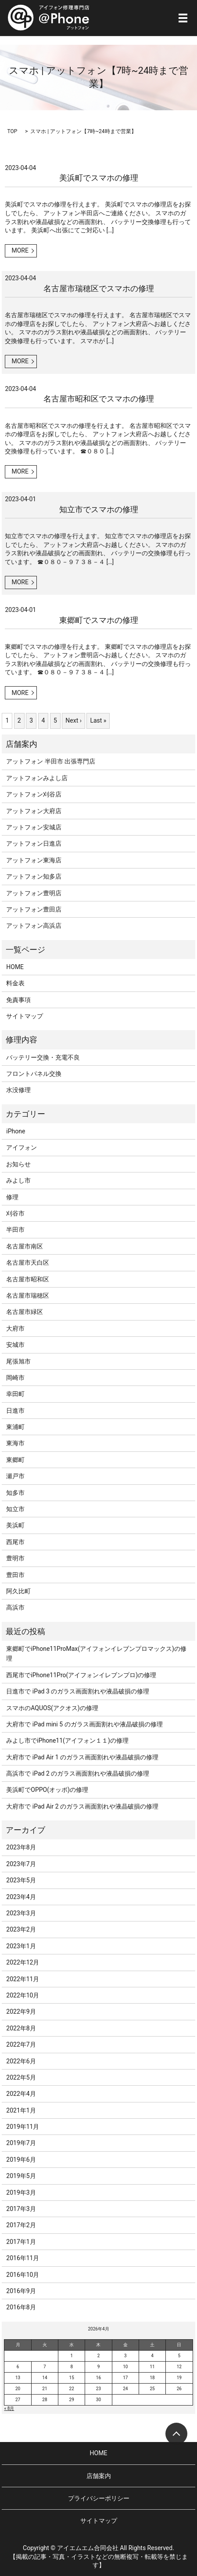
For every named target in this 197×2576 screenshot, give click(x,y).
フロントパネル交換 (33, 1073)
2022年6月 (21, 2061)
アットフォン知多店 (33, 876)
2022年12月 (22, 1962)
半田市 (15, 1229)
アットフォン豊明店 (33, 893)
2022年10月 (22, 1995)
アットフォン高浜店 (33, 925)
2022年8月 (21, 2028)
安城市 (15, 1344)
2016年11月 (22, 2257)
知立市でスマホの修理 (98, 509)
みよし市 (18, 1180)
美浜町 (15, 1525)
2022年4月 (21, 2093)
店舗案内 (98, 2475)
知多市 (15, 1492)
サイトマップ (24, 1016)
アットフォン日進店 (33, 843)
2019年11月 (22, 2126)
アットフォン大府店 (33, 810)
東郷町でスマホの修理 (98, 620)
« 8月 (9, 2408)
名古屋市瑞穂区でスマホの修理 (98, 288)
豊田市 (15, 1574)
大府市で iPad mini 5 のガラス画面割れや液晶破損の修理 (84, 1724)
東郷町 (15, 1459)
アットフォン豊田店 (33, 909)
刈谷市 (15, 1213)
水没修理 (18, 1089)
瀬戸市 (15, 1476)
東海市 (15, 1443)
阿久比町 (18, 1591)
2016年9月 (21, 2290)
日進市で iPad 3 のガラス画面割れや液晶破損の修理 (77, 1691)
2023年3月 (21, 1913)
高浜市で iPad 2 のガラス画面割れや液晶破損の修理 (77, 1773)
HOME (15, 966)
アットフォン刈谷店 (33, 794)
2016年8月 (21, 2307)
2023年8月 (21, 1847)
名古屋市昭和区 (27, 1279)
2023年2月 (21, 1929)
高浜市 (15, 1607)
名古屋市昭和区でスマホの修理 (98, 398)
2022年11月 (22, 1979)
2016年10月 (22, 2274)
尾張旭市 (18, 1361)
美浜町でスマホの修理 (98, 177)
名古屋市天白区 (27, 1262)
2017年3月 (21, 2208)
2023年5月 (21, 1880)
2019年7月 (21, 2142)
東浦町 (15, 1426)
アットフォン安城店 (33, 827)
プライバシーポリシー (98, 2498)
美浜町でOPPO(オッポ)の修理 (47, 1789)
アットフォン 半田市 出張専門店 (50, 761)
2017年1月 (21, 2241)
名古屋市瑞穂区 (27, 1295)
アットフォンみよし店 (37, 777)
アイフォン (21, 1147)
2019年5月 (21, 2175)
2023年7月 (21, 1863)
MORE (19, 250)
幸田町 (15, 1393)
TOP (12, 131)
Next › (73, 720)
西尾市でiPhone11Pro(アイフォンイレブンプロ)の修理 (81, 1675)
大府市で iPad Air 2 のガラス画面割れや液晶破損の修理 (82, 1806)
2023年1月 (21, 1946)
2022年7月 (21, 2044)
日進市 (15, 1410)
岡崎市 (15, 1377)
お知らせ (18, 1164)
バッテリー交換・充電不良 (43, 1057)
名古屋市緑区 (24, 1311)
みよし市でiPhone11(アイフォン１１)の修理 (67, 1740)
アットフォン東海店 (33, 860)
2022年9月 (21, 2011)
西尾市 (15, 1541)
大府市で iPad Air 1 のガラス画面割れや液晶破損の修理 (82, 1757)
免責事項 (18, 999)
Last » (98, 720)
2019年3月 (21, 2192)
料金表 (15, 983)
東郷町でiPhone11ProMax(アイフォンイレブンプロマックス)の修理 (96, 1653)
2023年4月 (21, 1896)
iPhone (15, 1131)
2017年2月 (21, 2225)
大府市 (15, 1328)
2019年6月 (21, 2159)
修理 (12, 1197)
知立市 (15, 1508)
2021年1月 (21, 2110)
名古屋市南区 (24, 1246)
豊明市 (15, 1558)
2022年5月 (21, 2077)
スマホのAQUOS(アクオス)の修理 (52, 1707)
